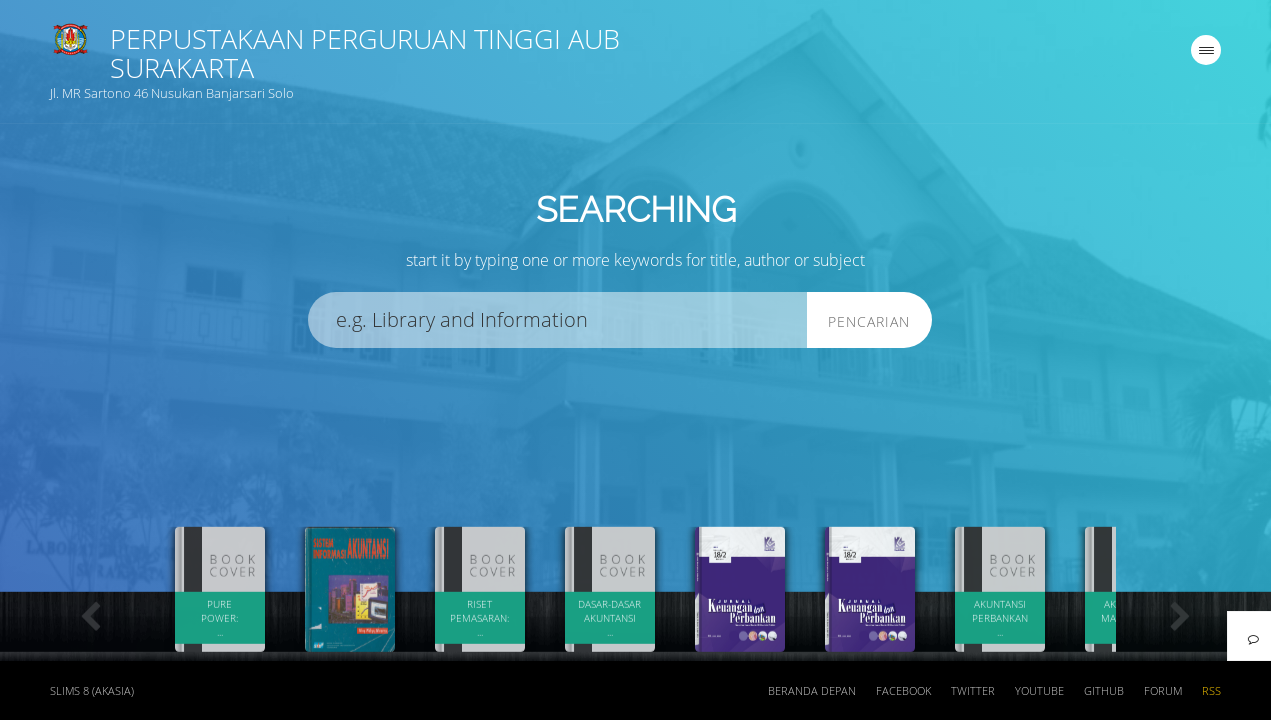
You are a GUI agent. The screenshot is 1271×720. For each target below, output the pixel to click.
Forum (1163, 691)
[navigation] (1206, 50)
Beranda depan (812, 691)
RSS (1211, 691)
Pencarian (869, 321)
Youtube (1039, 691)
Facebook (903, 691)
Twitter (973, 691)
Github (1104, 691)
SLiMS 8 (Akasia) (92, 691)
